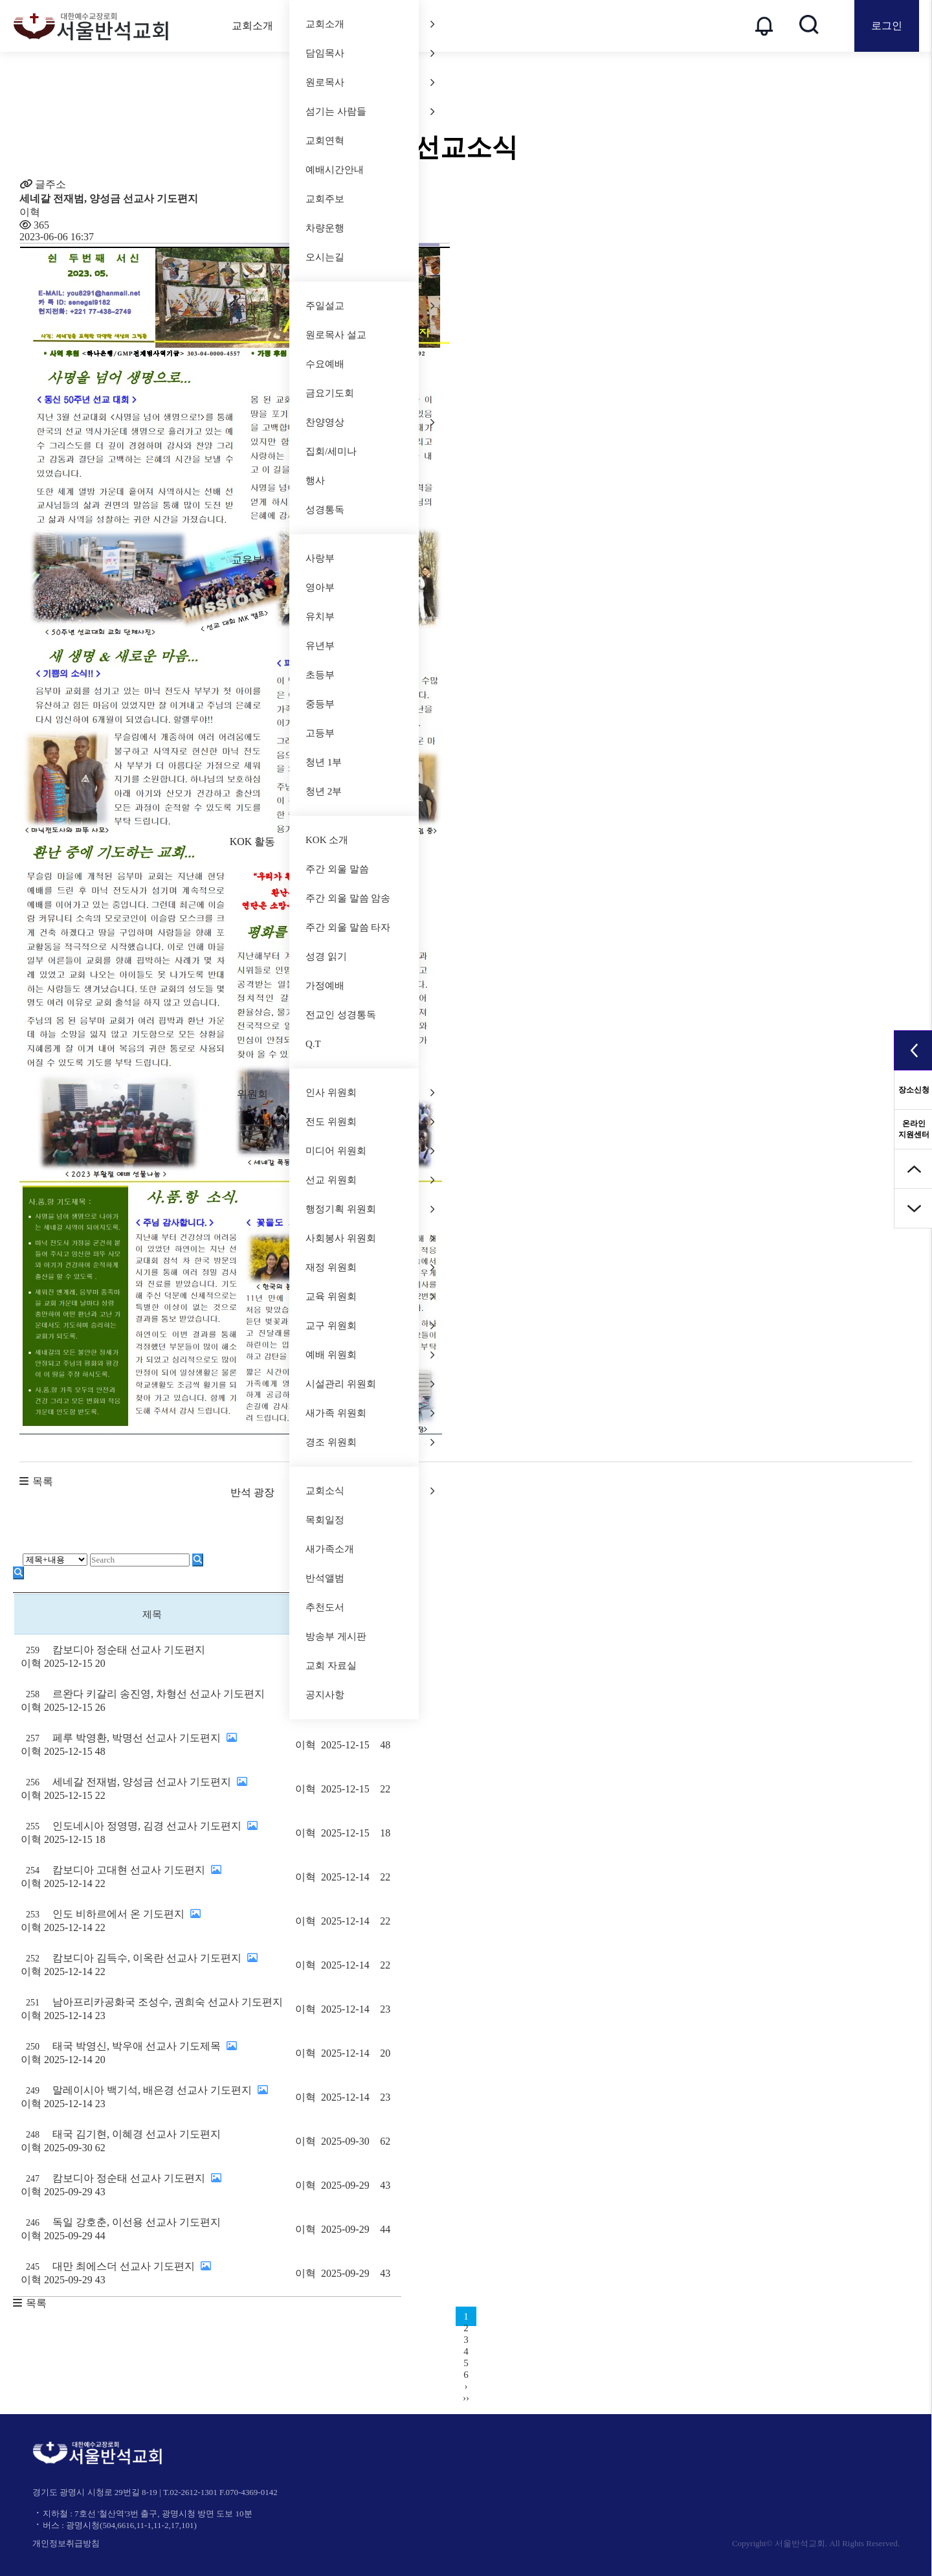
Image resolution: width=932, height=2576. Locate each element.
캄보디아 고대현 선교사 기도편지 (152, 1877)
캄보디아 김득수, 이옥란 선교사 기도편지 (152, 1965)
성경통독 (324, 509)
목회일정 (324, 1520)
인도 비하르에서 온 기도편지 (152, 1921)
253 (32, 1914)
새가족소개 (329, 1549)
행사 (315, 480)
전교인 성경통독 (340, 1015)
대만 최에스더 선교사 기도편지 (152, 2274)
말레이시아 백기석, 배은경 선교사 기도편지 (152, 2098)
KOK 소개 (326, 840)
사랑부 (320, 558)
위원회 (252, 1094)
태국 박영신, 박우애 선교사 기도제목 (152, 2053)
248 (32, 2135)
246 (32, 2223)
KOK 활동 (253, 841)
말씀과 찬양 (252, 307)
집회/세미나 (331, 451)
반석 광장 (252, 1492)
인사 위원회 (370, 1092)
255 (32, 1826)
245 (32, 2267)
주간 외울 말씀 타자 (347, 927)
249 (32, 2091)
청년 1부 (323, 762)
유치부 (320, 616)
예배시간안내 (334, 169)
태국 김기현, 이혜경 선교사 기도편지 (152, 2142)
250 (32, 2046)
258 (32, 1694)
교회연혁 (324, 140)
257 (32, 1738)
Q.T (313, 1044)
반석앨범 (324, 1578)
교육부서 (252, 559)
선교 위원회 (370, 1180)
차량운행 (324, 228)
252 (32, 1958)
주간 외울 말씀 (337, 869)
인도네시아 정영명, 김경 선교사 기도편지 (152, 1833)
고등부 (320, 733)
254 (32, 1870)
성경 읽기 (326, 956)
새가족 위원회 (370, 1413)
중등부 (320, 704)
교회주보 (324, 199)
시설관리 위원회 (370, 1384)
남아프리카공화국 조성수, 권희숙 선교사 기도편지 (152, 2009)
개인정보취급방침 (66, 2543)
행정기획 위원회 (370, 1209)
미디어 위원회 (370, 1151)
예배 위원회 (370, 1355)
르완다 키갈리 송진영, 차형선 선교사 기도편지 (152, 1701)
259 (32, 1650)
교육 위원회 (370, 1296)
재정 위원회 (370, 1267)
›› (466, 2398)
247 (32, 2179)
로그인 (886, 25)
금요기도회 (329, 393)
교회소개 (252, 25)
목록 (42, 1481)
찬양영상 (370, 422)
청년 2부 (323, 791)
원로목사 (370, 82)
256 (32, 1782)
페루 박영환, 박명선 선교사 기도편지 (152, 1745)
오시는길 (324, 257)
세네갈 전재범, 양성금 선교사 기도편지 (152, 1789)
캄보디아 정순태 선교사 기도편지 (152, 1657)
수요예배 (324, 364)
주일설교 (370, 305)
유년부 (320, 645)
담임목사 (370, 53)
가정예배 (324, 985)
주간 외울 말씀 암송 (347, 898)
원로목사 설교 (335, 335)
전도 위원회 (370, 1121)
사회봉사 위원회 (370, 1238)
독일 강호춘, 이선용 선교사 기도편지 (152, 2230)
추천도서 (324, 1607)
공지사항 (324, 1694)
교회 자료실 (331, 1665)
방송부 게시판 (335, 1636)
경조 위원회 (370, 1442)
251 (32, 2002)
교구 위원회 (370, 1325)
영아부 (320, 587)
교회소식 (370, 1491)
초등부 (320, 675)
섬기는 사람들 (370, 111)
